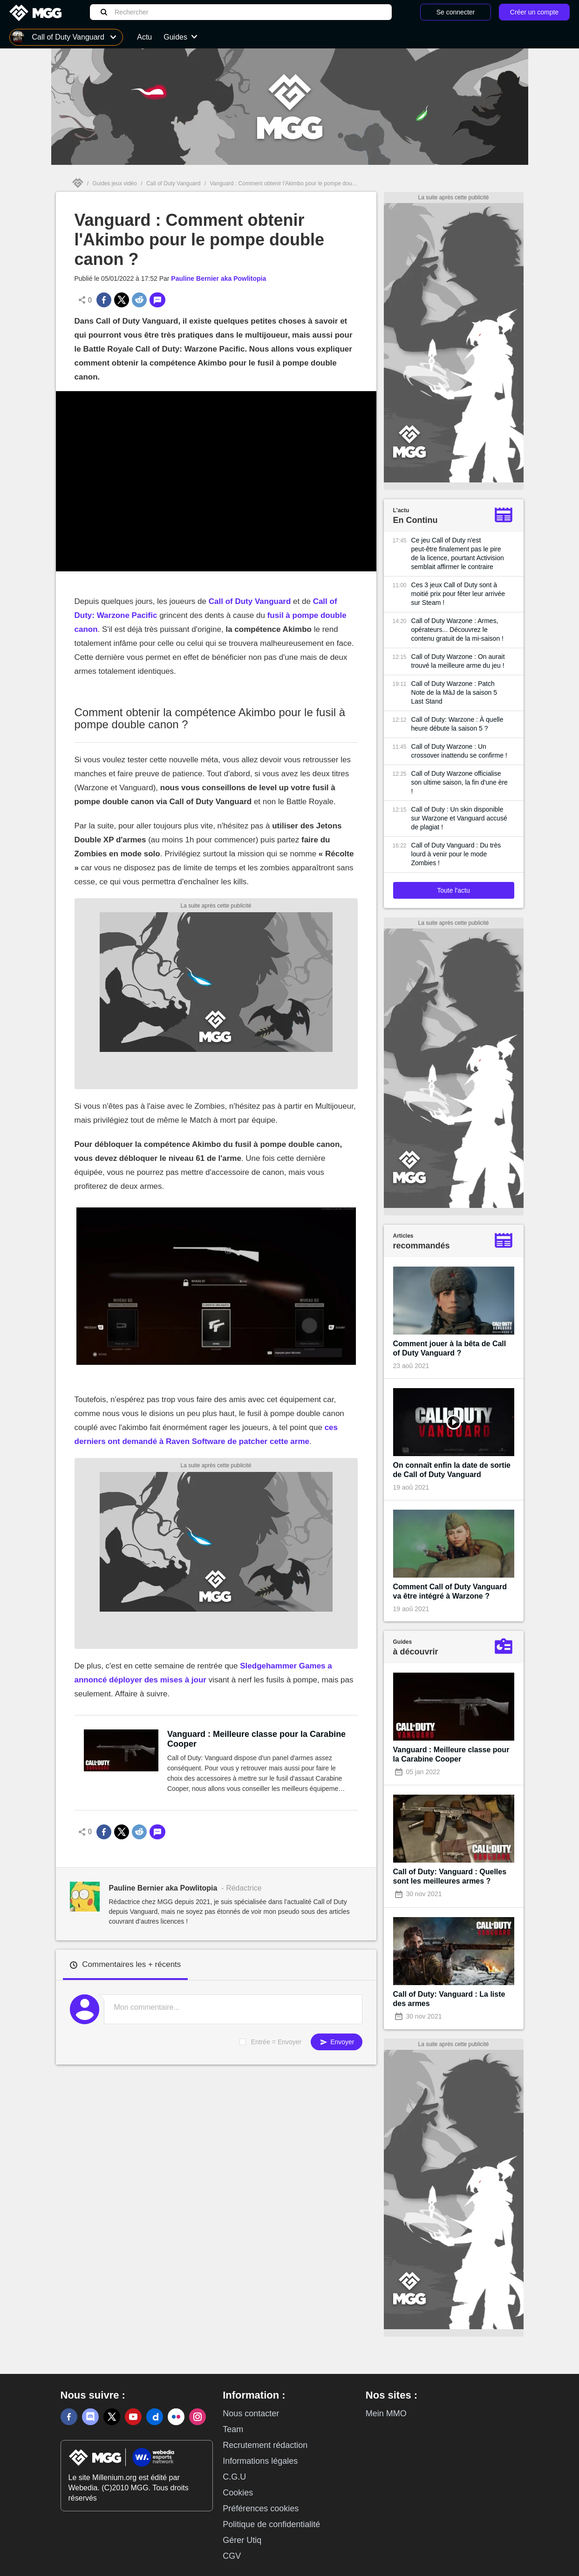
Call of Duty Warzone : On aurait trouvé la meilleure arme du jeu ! (458, 661)
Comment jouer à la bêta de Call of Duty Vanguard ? (449, 1348)
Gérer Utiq (242, 2540)
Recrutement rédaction (265, 2445)
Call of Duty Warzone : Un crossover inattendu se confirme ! (459, 751)
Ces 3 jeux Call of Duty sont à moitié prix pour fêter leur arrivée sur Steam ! (458, 593)
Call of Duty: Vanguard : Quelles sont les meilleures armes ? (450, 1876)
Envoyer (336, 2042)
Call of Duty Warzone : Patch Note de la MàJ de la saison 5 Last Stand (454, 692)
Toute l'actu (453, 890)
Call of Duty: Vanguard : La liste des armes (449, 1998)
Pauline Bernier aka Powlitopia (218, 278)
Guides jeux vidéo (115, 183)
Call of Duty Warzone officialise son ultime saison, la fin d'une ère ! (459, 782)
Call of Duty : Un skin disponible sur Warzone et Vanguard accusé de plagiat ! (459, 818)
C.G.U (234, 2476)
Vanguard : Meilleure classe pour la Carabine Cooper (256, 1739)
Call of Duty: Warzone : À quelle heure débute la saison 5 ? (457, 724)
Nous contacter (251, 2413)
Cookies (238, 2492)
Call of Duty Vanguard (173, 183)
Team (233, 2429)
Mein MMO (386, 2413)
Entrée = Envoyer (276, 2042)
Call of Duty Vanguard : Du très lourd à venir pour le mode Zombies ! (456, 854)
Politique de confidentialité (271, 2524)
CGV (232, 2556)
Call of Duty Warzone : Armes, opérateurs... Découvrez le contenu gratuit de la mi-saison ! (457, 629)
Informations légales (260, 2461)
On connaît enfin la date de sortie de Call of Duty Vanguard (452, 1469)
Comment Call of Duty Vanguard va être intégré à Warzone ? (450, 1591)
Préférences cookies (261, 2508)
